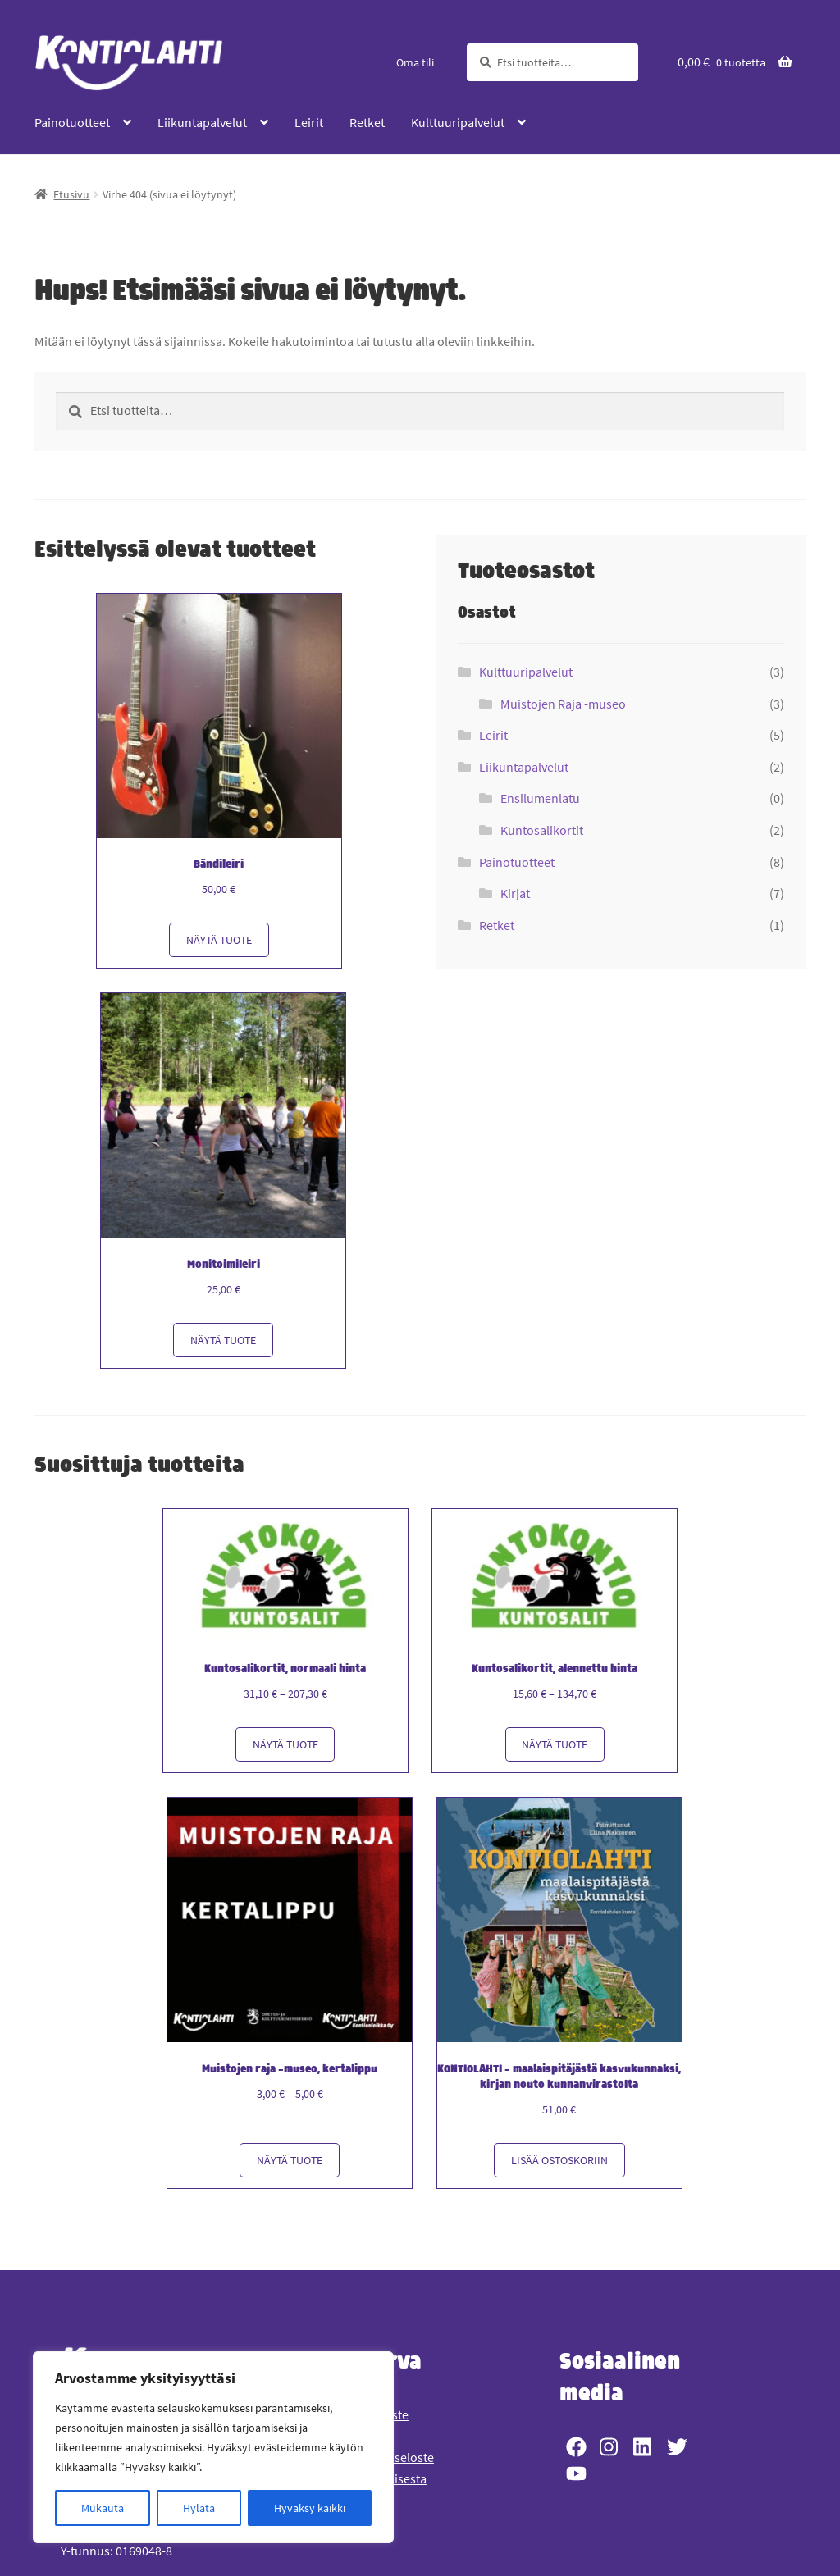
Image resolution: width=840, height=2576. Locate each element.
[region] (213, 2447)
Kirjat (515, 893)
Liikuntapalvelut (523, 767)
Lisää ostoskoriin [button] (560, 2152)
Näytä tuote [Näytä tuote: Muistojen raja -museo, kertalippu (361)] (291, 2152)
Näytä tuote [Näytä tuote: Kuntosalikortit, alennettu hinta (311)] (554, 1739)
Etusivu (71, 194)
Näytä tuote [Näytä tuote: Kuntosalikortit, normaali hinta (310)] (285, 1739)
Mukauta (102, 2508)
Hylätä (199, 2508)
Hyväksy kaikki (309, 2508)
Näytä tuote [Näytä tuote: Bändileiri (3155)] (219, 938)
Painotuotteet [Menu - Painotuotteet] (72, 122)
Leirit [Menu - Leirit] (308, 122)
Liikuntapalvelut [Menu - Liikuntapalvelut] (202, 122)
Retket (496, 925)
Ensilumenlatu (540, 798)
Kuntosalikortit (541, 830)
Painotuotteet (517, 862)
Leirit (493, 735)
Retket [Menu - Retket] (367, 122)
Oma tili (415, 62)
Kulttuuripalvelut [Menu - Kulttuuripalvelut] (457, 122)
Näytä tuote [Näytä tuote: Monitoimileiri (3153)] (225, 1336)
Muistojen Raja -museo (563, 703)
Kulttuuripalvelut (526, 671)
